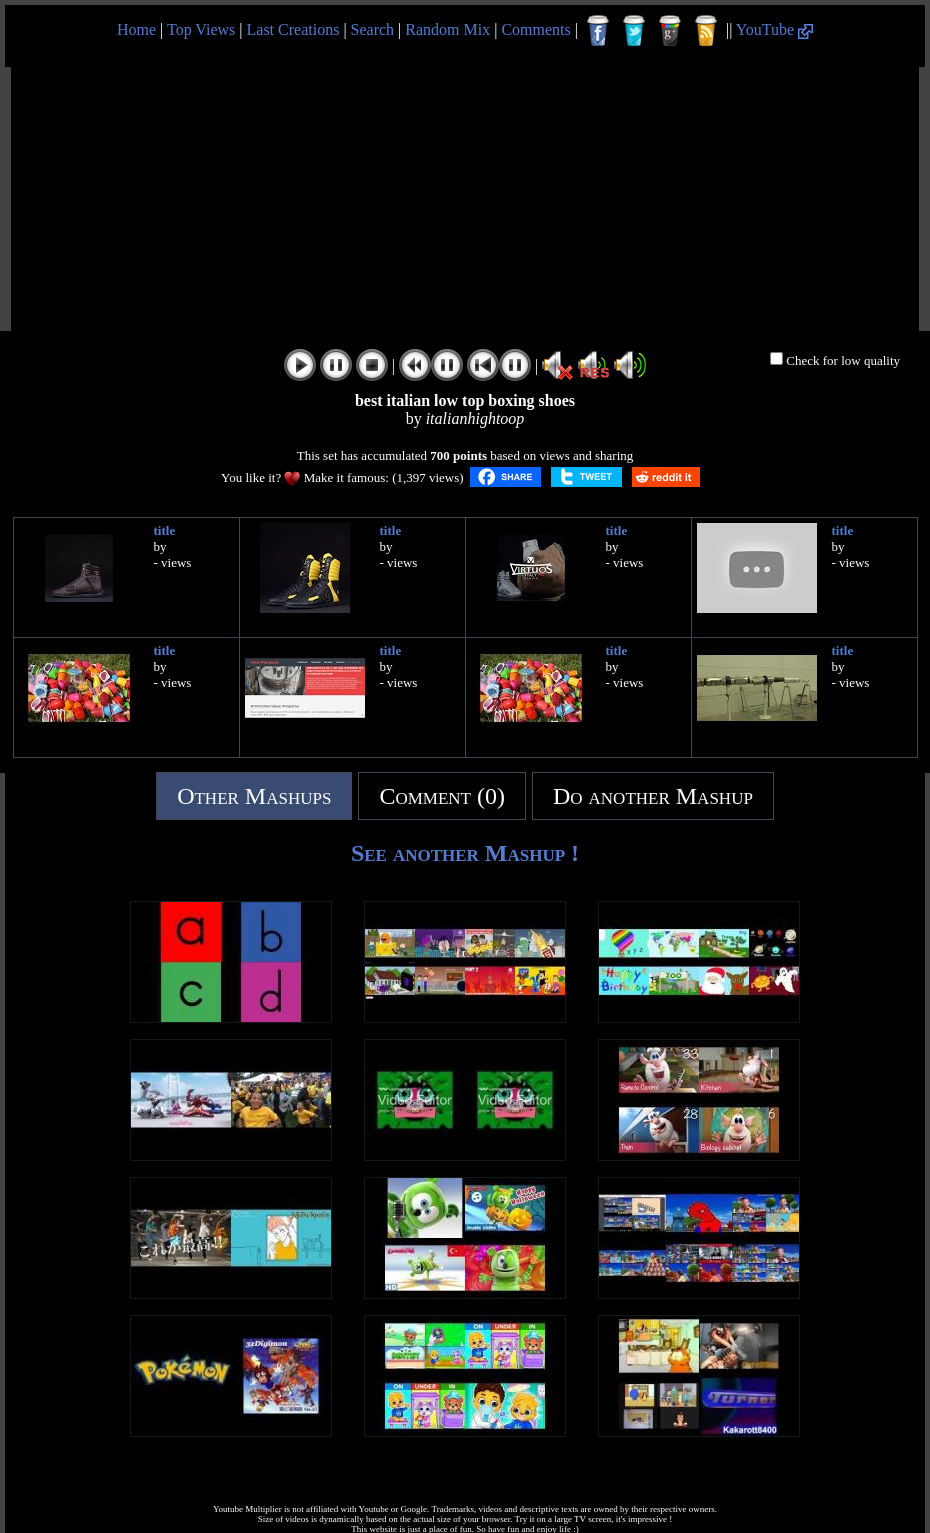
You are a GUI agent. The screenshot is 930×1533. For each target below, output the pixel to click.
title (165, 530)
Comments (535, 29)
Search (373, 29)
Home (136, 29)
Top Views (201, 29)
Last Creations (293, 29)
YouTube (774, 29)
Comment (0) (442, 796)
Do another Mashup (653, 796)
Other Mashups (254, 796)
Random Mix (447, 29)
